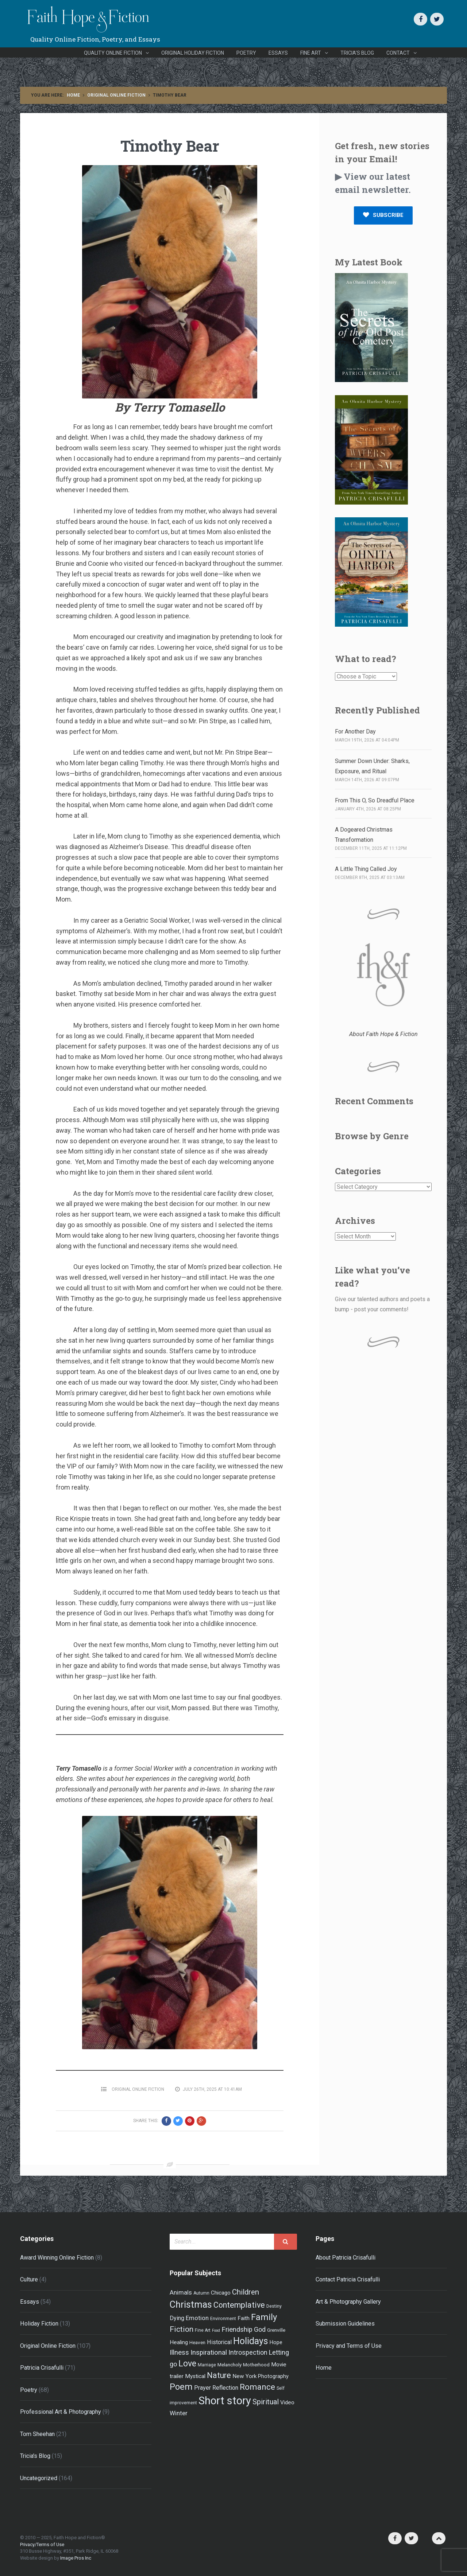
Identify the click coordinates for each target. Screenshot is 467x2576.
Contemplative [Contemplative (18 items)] (239, 2305)
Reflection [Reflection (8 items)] (225, 2387)
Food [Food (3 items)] (216, 2330)
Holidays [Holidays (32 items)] (250, 2341)
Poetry (246, 53)
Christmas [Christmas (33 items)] (191, 2304)
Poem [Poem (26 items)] (181, 2387)
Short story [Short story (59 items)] (224, 2400)
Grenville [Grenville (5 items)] (276, 2330)
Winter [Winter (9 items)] (179, 2413)
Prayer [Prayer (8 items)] (202, 2387)
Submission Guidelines (345, 2323)
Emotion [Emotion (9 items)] (197, 2318)
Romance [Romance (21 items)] (257, 2387)
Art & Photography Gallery (348, 2301)
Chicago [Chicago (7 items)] (221, 2292)
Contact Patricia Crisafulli (348, 2279)
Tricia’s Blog (357, 53)
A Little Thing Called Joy (366, 868)
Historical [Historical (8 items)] (219, 2342)
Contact (398, 53)
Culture (29, 2279)
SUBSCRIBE (383, 215)
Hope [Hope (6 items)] (276, 2342)
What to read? (365, 659)
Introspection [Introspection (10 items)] (247, 2352)
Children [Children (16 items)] (245, 2292)
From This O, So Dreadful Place (374, 800)
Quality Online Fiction (113, 53)
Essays (278, 53)
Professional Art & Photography (60, 2411)
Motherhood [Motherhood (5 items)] (256, 2364)
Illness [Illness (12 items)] (179, 2353)
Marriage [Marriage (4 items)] (207, 2364)
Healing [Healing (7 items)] (179, 2342)
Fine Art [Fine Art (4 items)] (203, 2330)
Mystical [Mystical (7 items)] (195, 2376)
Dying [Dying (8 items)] (177, 2318)
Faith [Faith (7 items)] (244, 2318)
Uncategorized (38, 2478)
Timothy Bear (169, 146)
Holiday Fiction (39, 2323)
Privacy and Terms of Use (349, 2345)
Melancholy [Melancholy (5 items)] (229, 2364)
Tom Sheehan (37, 2434)
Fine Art (310, 53)
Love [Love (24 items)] (187, 2363)
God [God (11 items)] (260, 2329)
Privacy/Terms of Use (42, 2544)
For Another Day (355, 731)
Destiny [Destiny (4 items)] (274, 2306)
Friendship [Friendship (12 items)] (236, 2330)
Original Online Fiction (116, 95)
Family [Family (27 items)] (264, 2317)
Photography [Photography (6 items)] (273, 2376)
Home (73, 95)
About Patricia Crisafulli (345, 2257)
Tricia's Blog (35, 2455)
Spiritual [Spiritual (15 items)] (265, 2401)
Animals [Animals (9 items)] (181, 2292)
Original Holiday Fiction (192, 53)
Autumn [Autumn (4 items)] (201, 2293)
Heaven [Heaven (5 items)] (197, 2342)
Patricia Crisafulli (41, 2367)
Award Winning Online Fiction (57, 2257)
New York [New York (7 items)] (244, 2376)
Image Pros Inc (75, 2558)
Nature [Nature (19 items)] (219, 2375)
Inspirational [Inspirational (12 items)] (208, 2353)
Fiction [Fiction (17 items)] (181, 2329)
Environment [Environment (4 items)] (223, 2318)
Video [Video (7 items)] (287, 2402)
